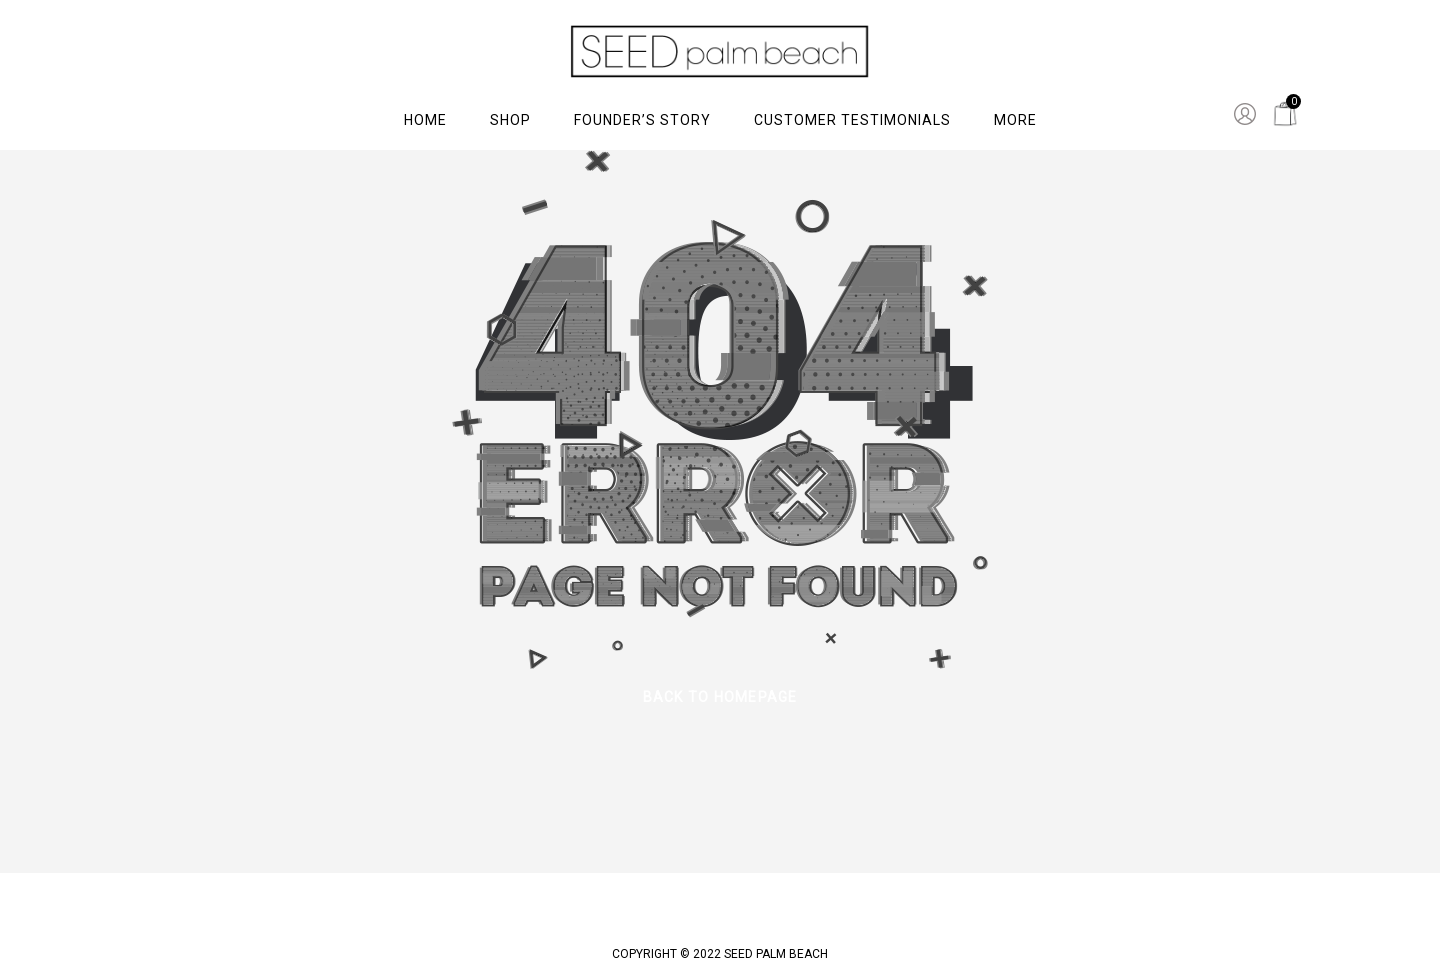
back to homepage (720, 697)
